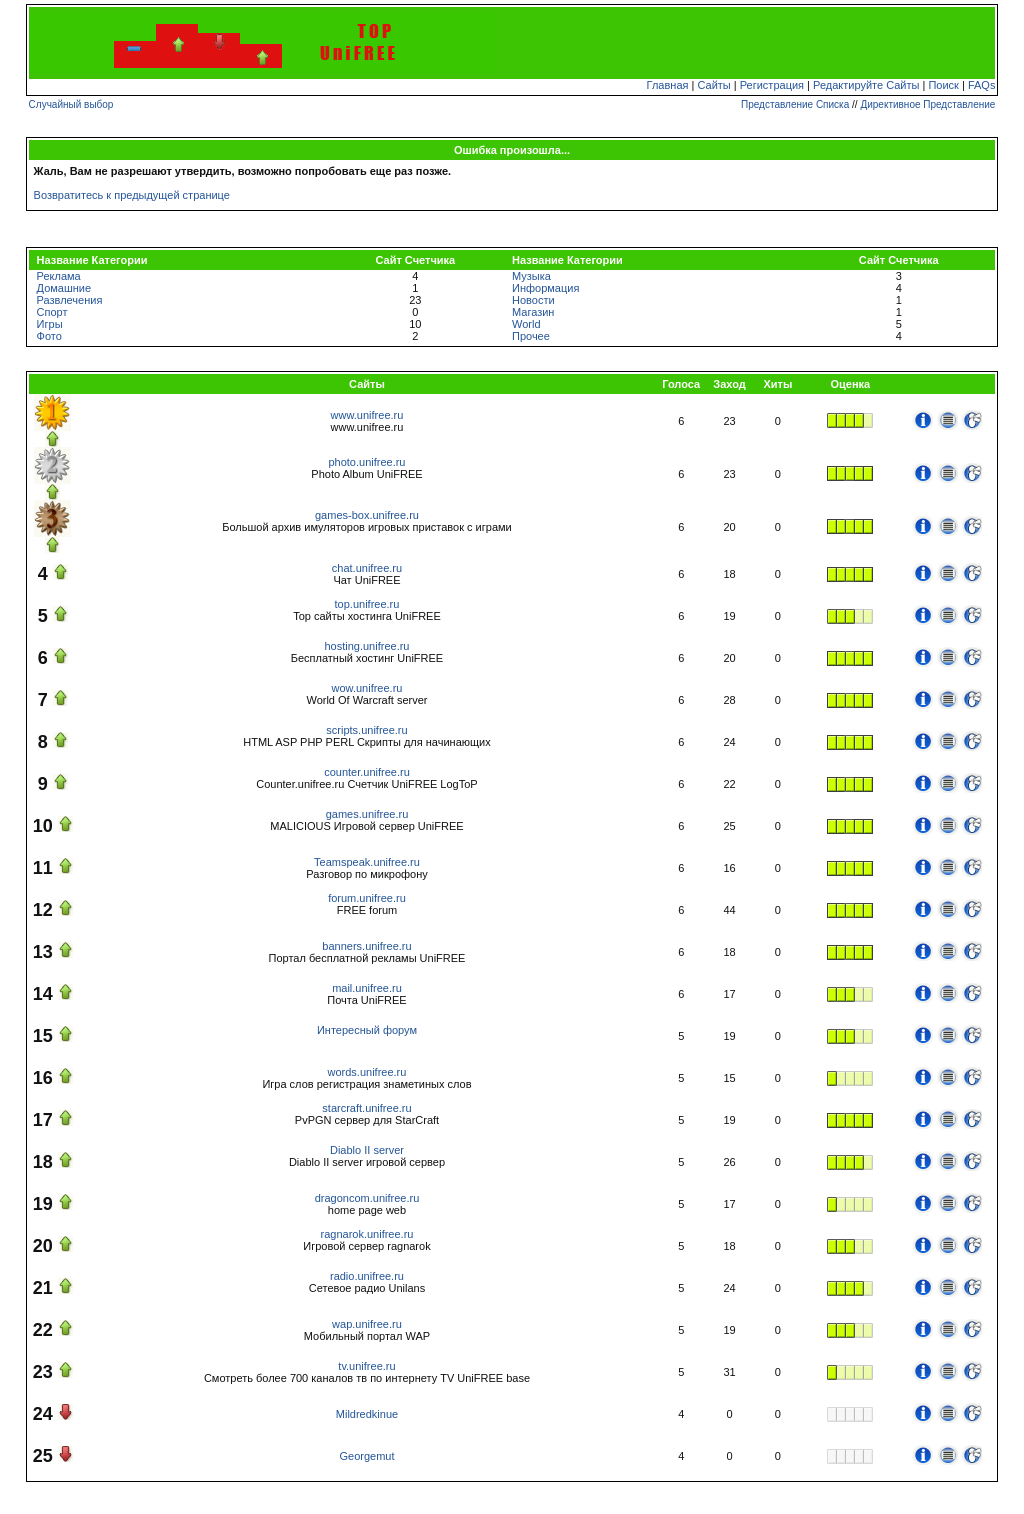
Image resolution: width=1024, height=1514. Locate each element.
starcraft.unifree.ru (366, 1108)
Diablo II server (367, 1150)
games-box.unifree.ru (367, 515)
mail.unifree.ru (367, 988)
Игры (50, 324)
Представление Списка (795, 104)
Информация (545, 288)
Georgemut (366, 1456)
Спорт (52, 312)
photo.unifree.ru (366, 462)
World (526, 324)
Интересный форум (367, 1030)
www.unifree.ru (367, 415)
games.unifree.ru (367, 814)
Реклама (59, 276)
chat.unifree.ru (367, 568)
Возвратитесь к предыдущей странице (132, 195)
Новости (533, 300)
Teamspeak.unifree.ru (367, 862)
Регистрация (772, 85)
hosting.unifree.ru (366, 646)
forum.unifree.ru (367, 898)
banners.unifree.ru (366, 946)
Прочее (531, 336)
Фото (49, 336)
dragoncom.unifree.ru (367, 1198)
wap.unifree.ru (367, 1324)
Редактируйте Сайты (866, 85)
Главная (668, 85)
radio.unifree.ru (367, 1276)
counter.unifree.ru (367, 772)
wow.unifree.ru (367, 688)
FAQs (982, 85)
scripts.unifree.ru (366, 730)
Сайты (713, 85)
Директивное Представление (927, 104)
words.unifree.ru (367, 1072)
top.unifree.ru (367, 604)
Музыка (531, 276)
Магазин (533, 312)
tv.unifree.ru (366, 1366)
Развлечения (70, 300)
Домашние (64, 288)
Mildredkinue (367, 1414)
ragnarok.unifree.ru (367, 1234)
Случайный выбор (71, 104)
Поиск (943, 85)
